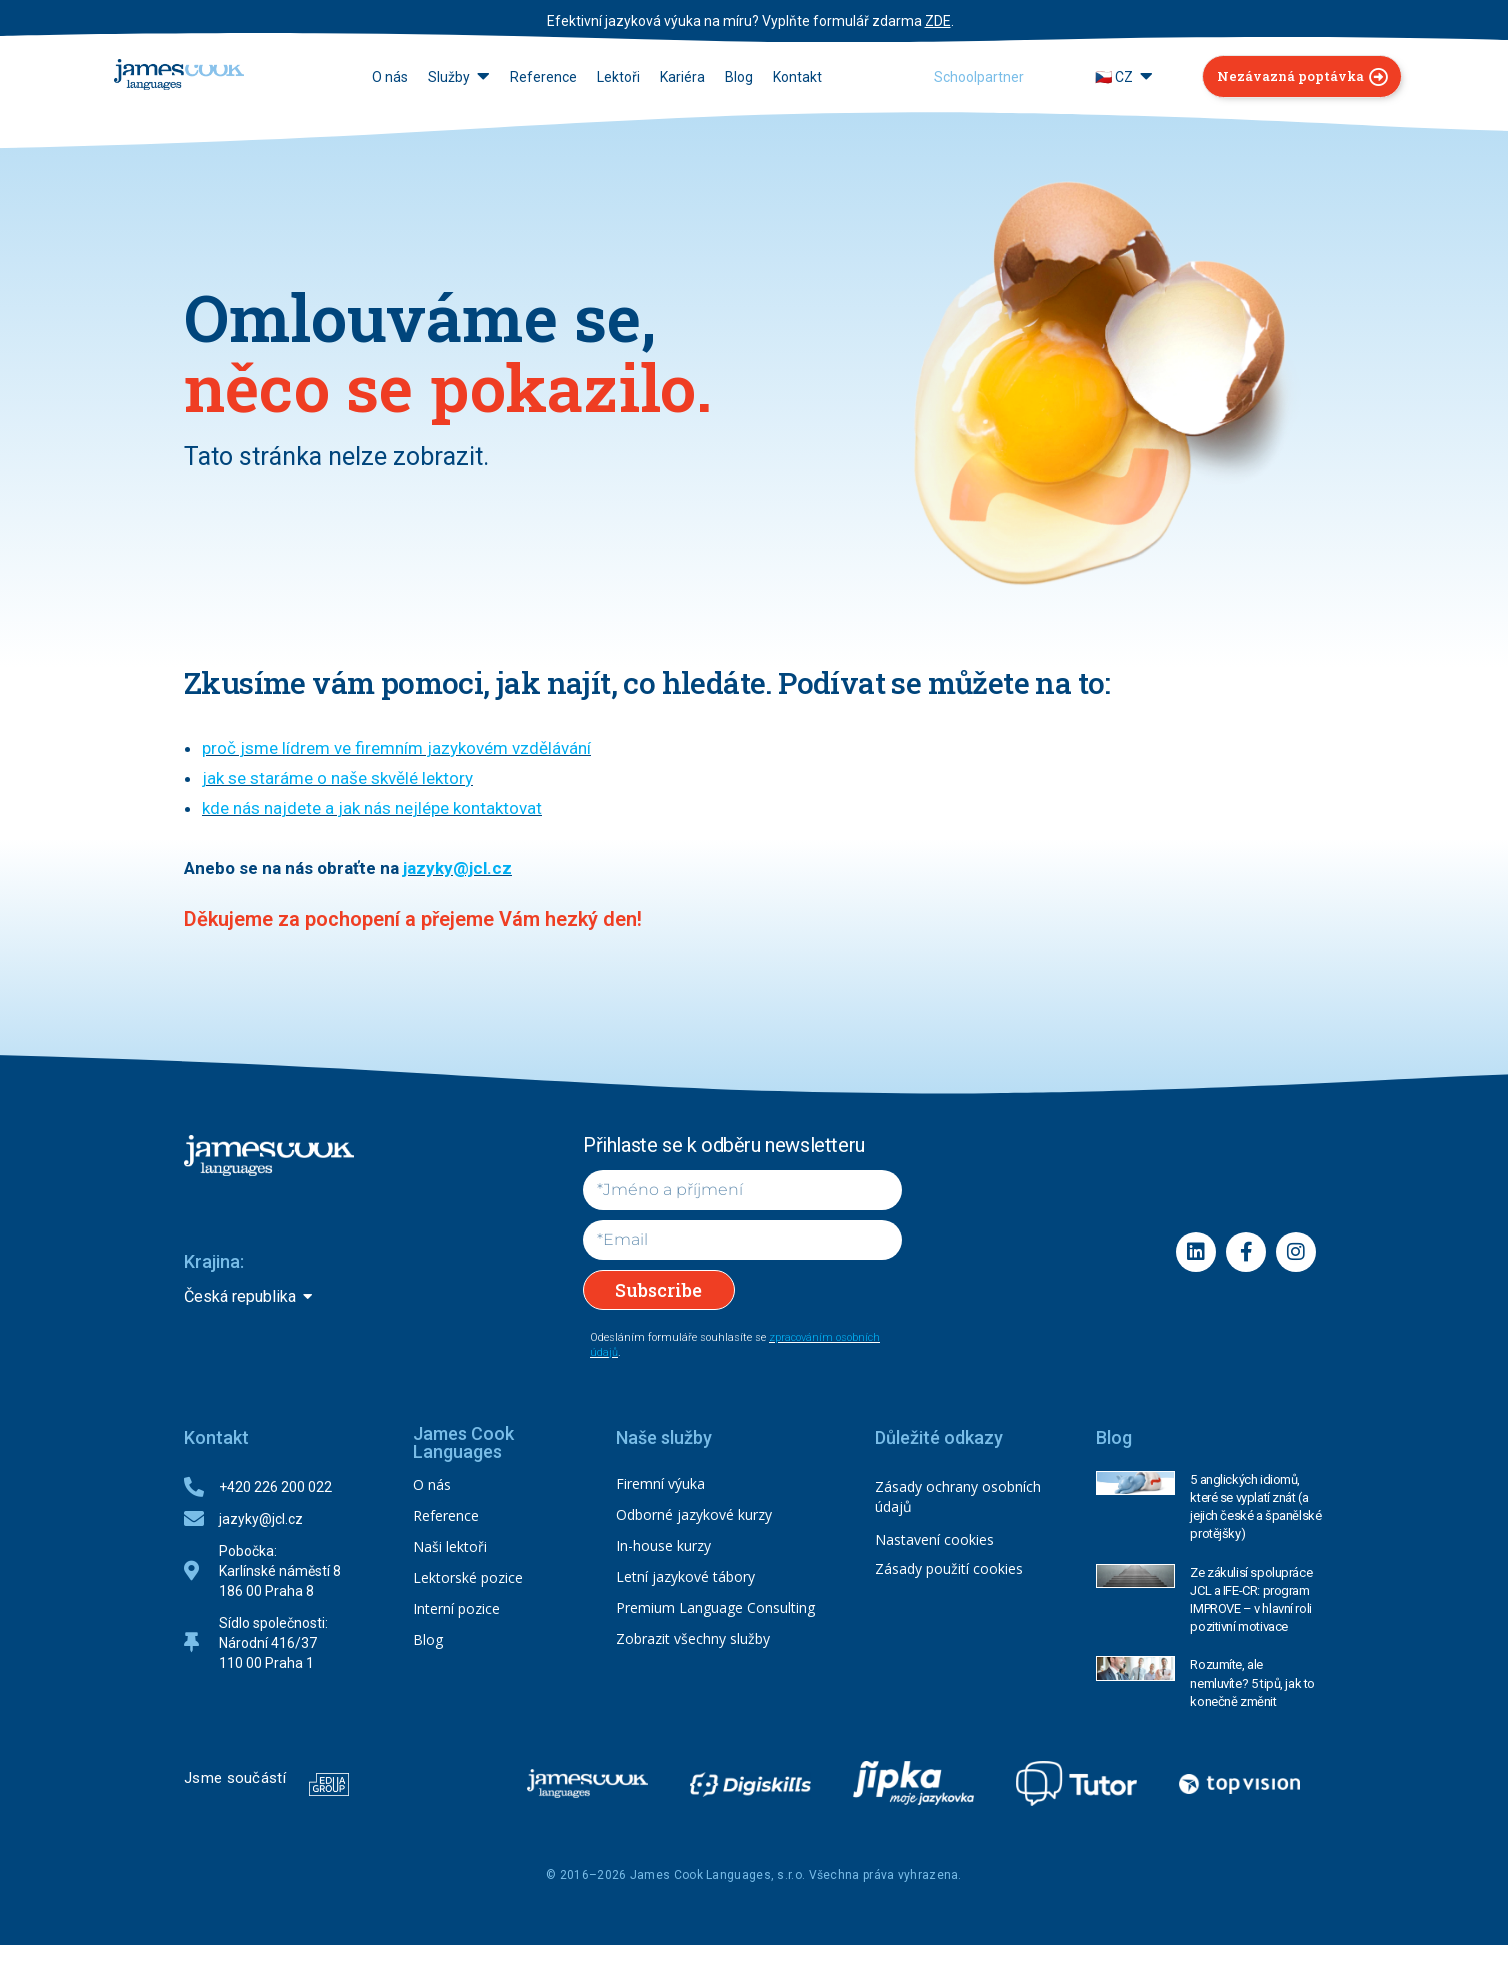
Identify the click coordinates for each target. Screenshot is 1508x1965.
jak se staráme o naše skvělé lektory (337, 778)
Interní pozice (456, 1608)
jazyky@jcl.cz (457, 868)
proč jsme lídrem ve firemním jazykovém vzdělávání (396, 748)
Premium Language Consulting (715, 1607)
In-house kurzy (663, 1545)
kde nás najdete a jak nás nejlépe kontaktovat (372, 808)
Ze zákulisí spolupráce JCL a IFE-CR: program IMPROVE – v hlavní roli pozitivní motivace (1251, 1600)
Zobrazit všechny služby (693, 1638)
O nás (432, 1484)
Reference (446, 1515)
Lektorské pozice (468, 1577)
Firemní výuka (660, 1483)
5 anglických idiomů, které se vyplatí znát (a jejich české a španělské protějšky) (1255, 1507)
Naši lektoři (450, 1546)
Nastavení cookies (934, 1539)
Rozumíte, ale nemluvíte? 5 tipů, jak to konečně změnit (1252, 1682)
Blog (428, 1639)
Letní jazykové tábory (685, 1576)
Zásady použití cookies (949, 1568)
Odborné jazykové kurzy (694, 1514)
